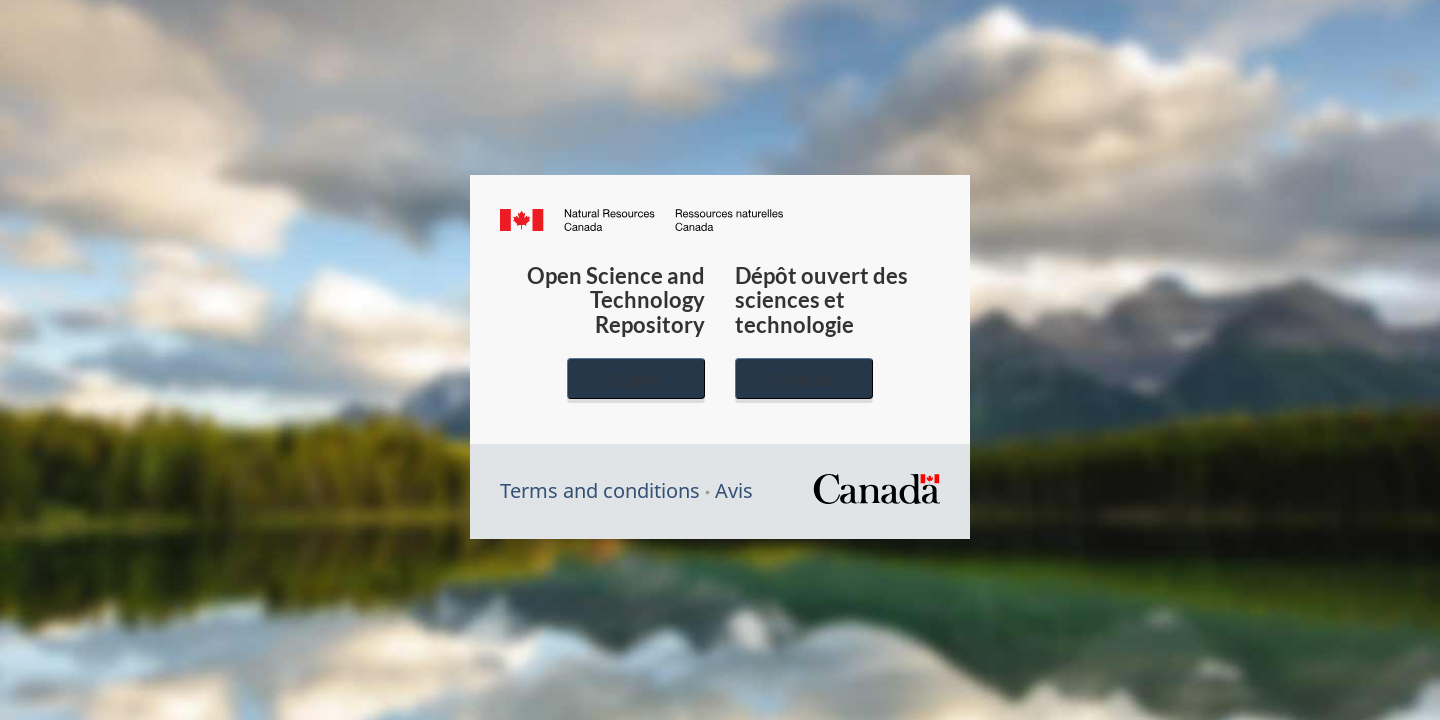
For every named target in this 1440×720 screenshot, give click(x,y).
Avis (734, 490)
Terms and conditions (600, 490)
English (636, 378)
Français (804, 378)
